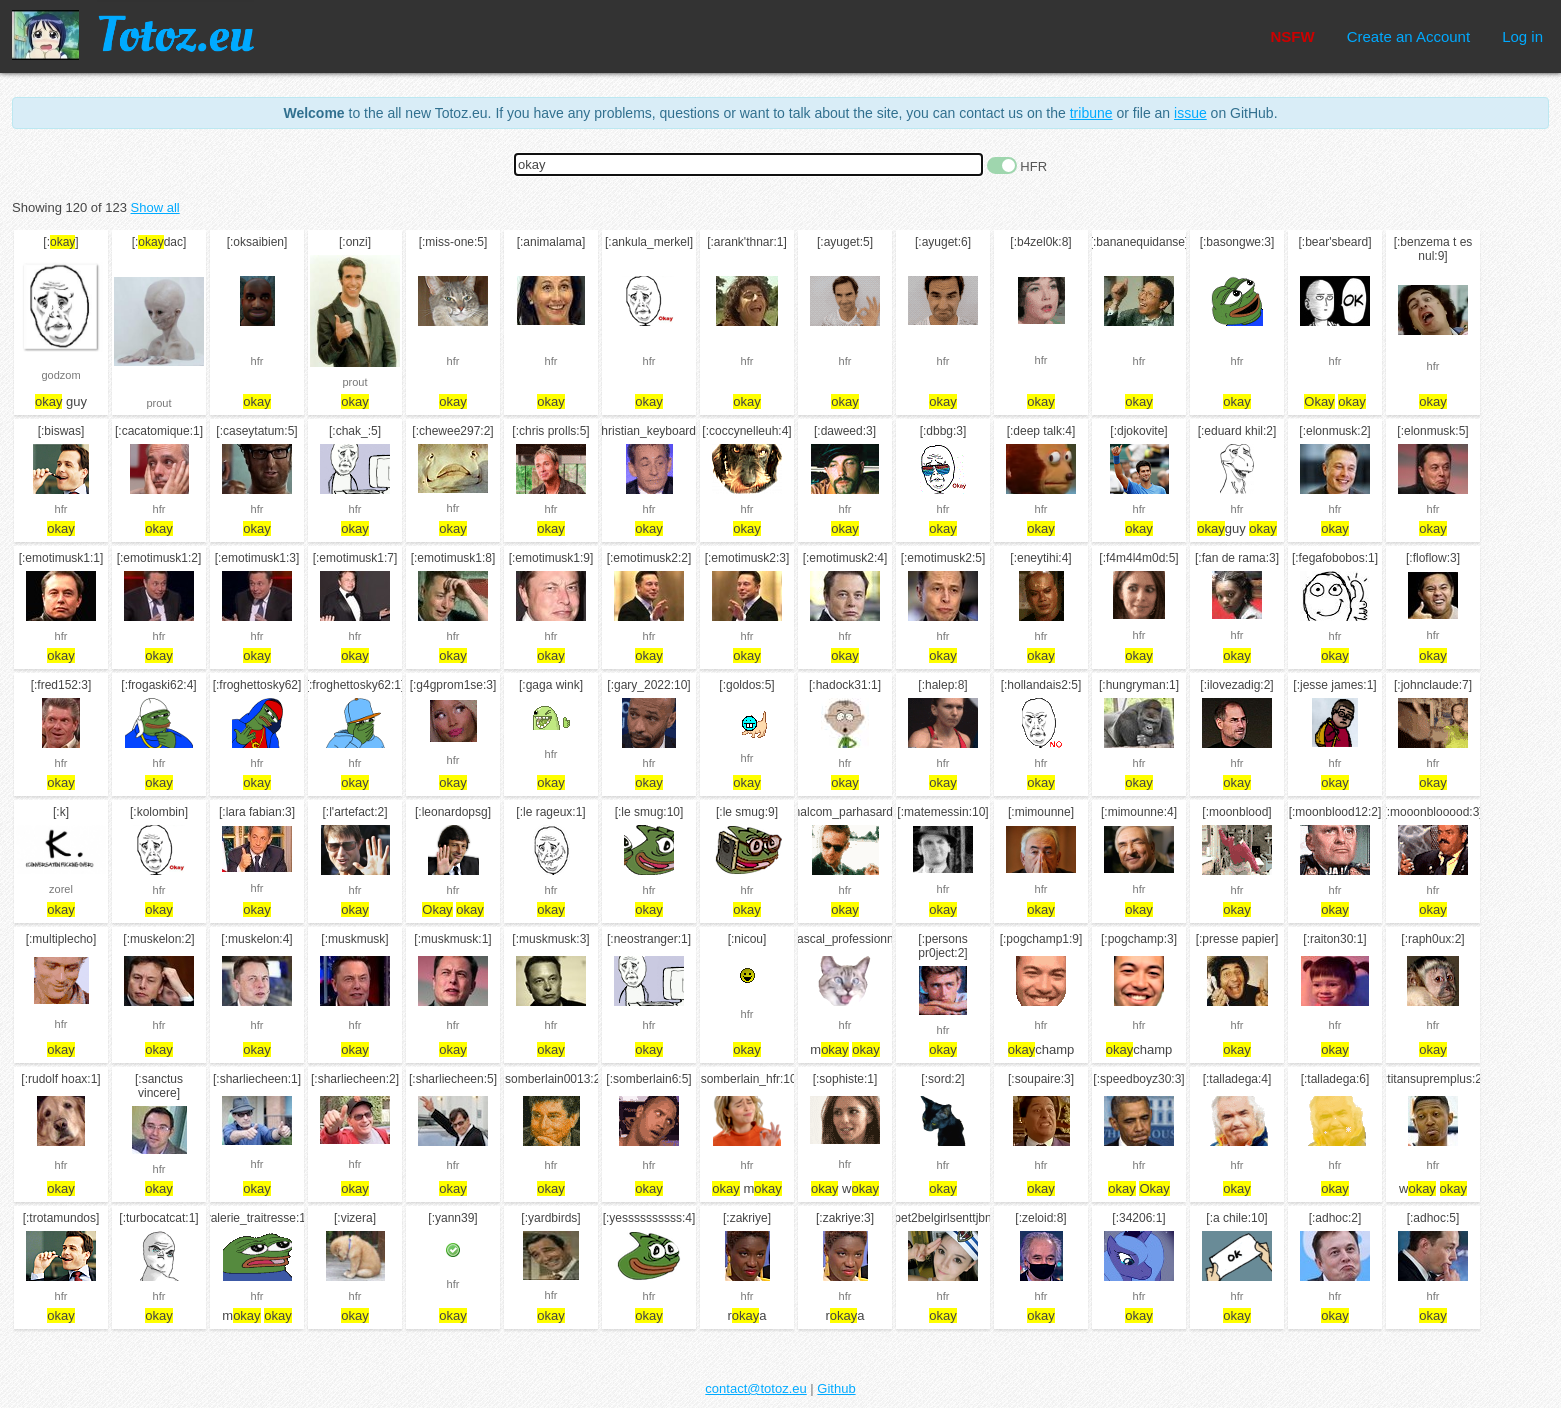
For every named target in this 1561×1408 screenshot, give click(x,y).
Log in (1522, 36)
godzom (60, 375)
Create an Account (1408, 36)
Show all (155, 207)
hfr (257, 361)
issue (1190, 113)
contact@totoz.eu (755, 1388)
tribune (1091, 113)
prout (158, 403)
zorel (61, 889)
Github (836, 1388)
